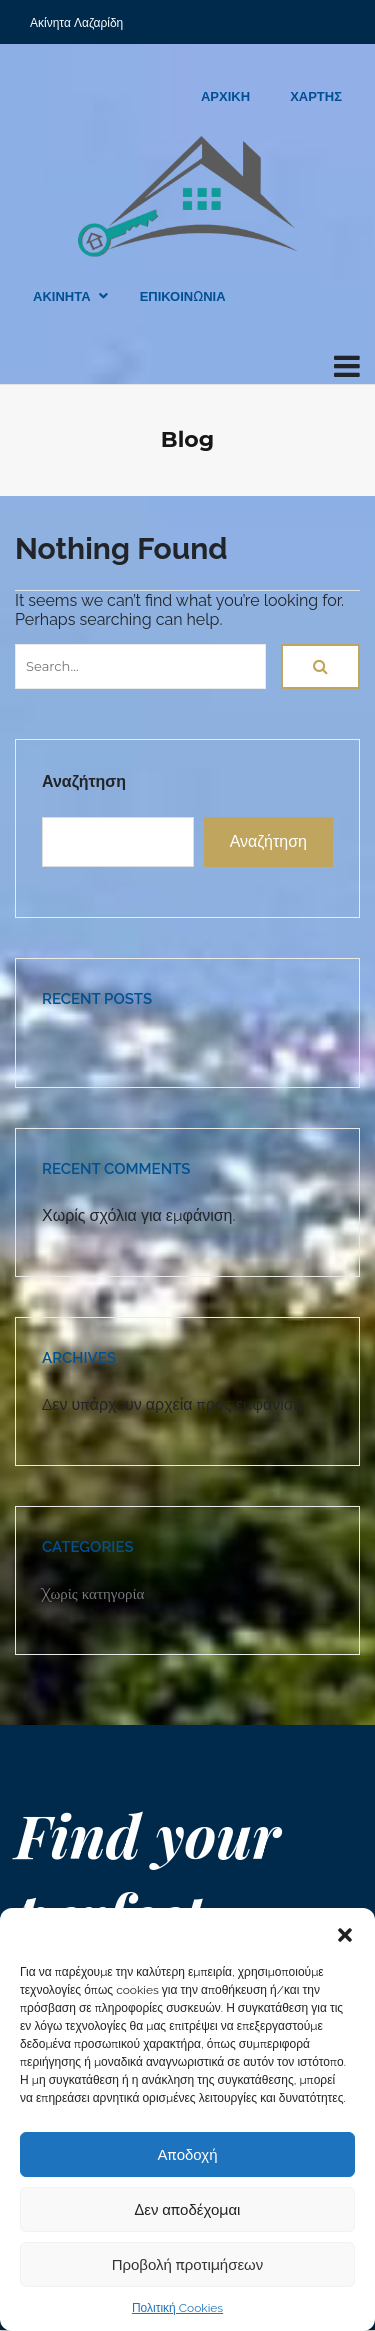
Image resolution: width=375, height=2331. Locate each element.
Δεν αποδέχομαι (188, 2210)
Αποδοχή (188, 2155)
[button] (345, 1933)
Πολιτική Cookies (177, 2308)
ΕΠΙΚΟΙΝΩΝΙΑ (183, 296)
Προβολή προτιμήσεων (188, 2265)
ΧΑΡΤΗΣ (316, 96)
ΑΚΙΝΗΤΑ (62, 296)
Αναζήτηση (84, 781)
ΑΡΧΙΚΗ (225, 96)
